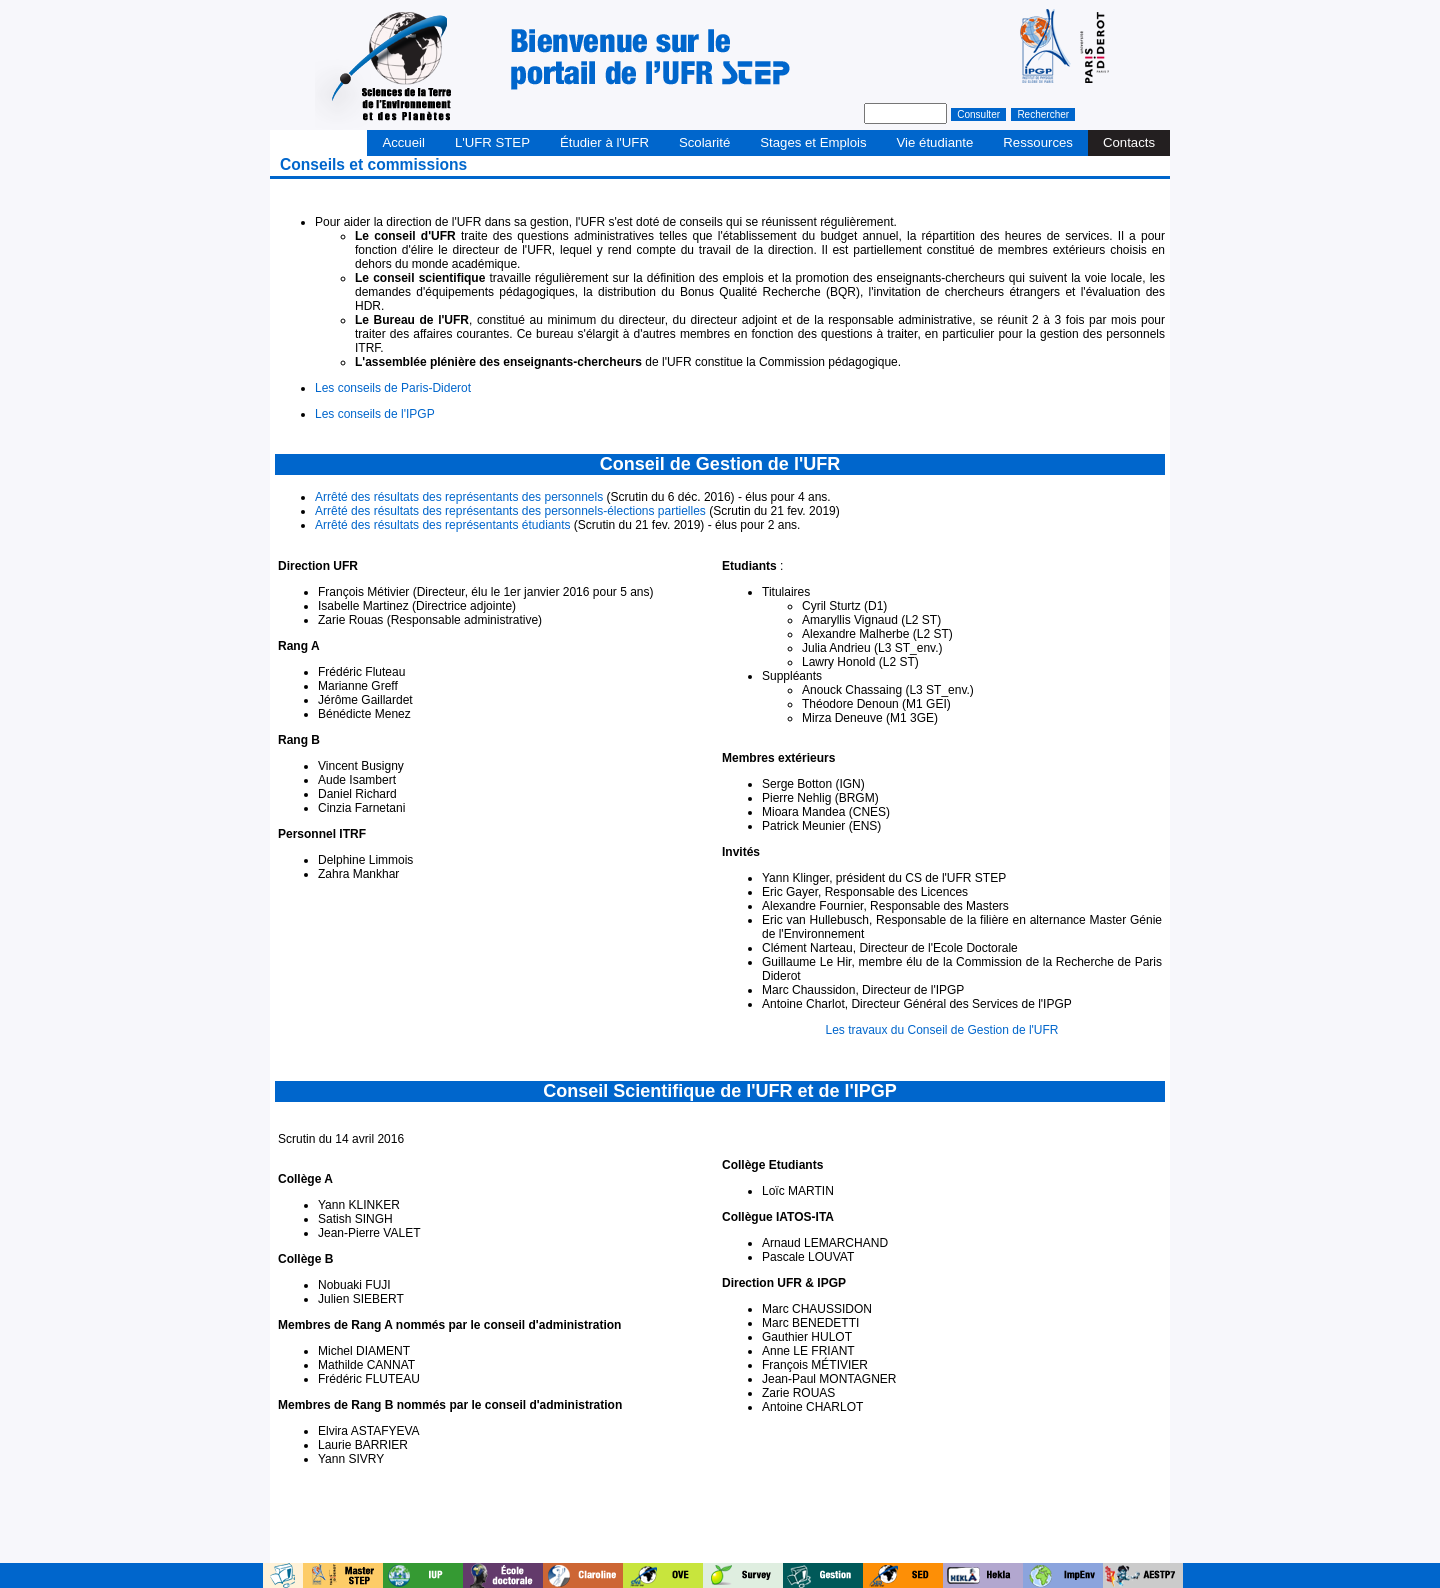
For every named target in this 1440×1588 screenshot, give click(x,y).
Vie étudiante (935, 142)
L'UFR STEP (492, 142)
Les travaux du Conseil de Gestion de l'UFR (941, 1030)
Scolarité (704, 142)
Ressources (1038, 142)
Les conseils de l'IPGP (375, 414)
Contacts (1129, 142)
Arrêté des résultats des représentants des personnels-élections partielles (510, 511)
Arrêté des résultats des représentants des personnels (459, 497)
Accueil (403, 142)
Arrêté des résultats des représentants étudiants (442, 525)
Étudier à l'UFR (604, 142)
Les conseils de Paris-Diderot (393, 388)
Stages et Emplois (813, 142)
